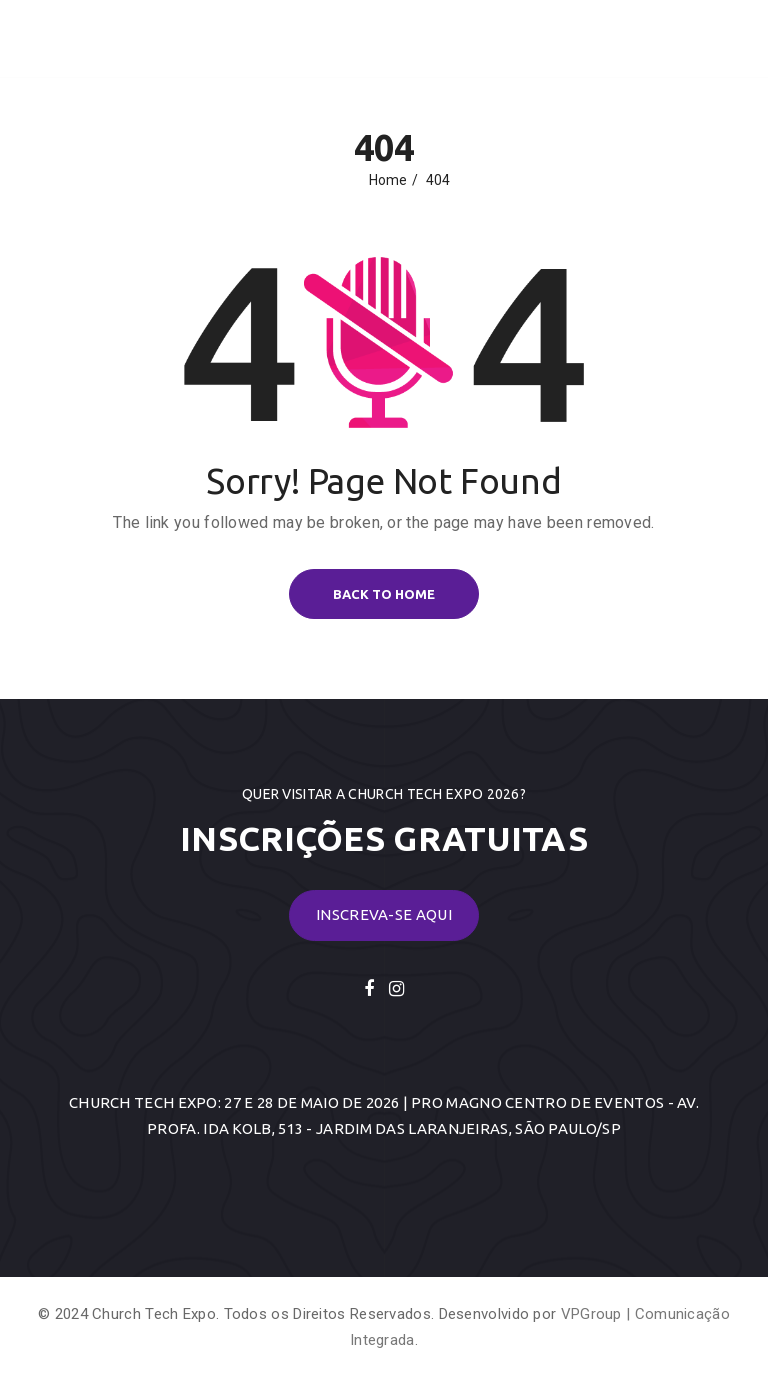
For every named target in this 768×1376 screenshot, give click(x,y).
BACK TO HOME (384, 594)
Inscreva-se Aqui (384, 914)
